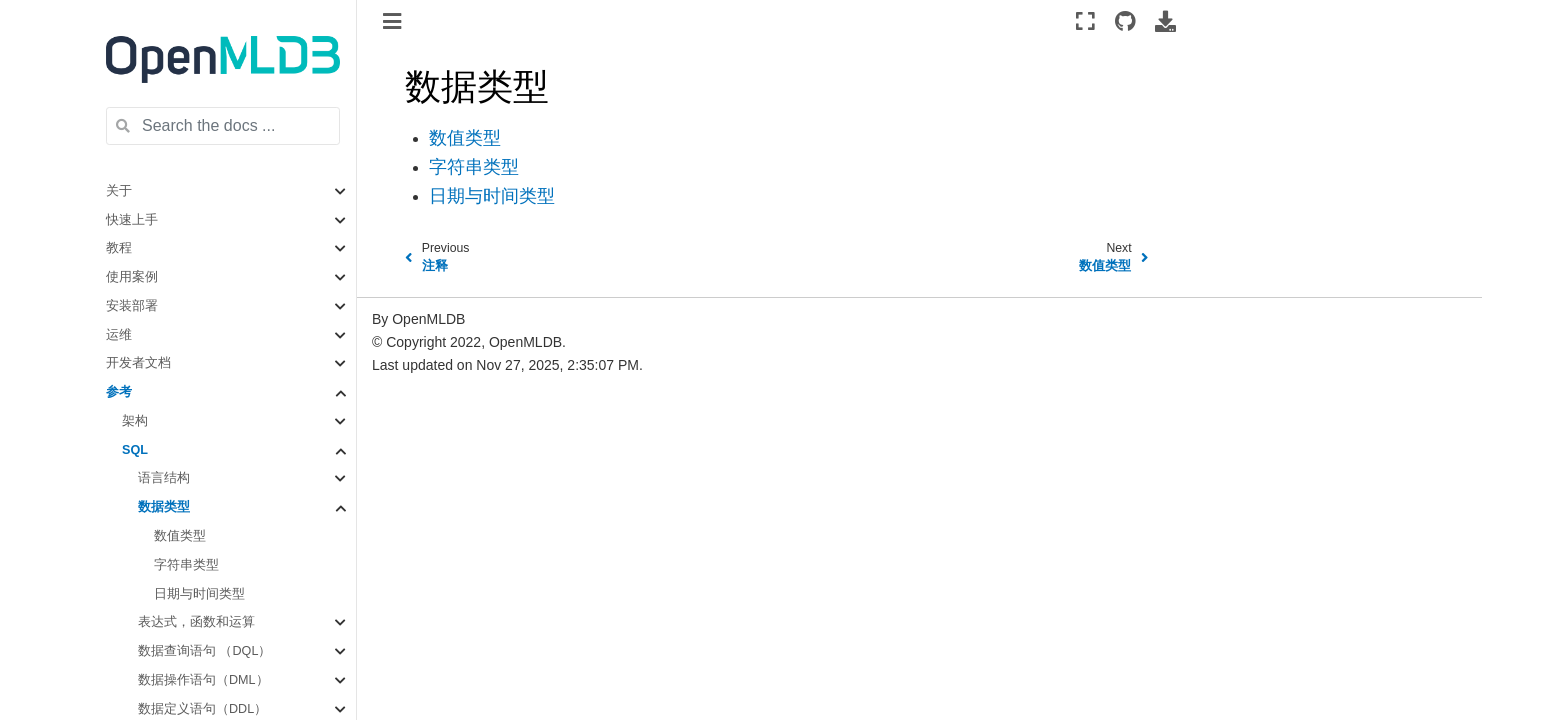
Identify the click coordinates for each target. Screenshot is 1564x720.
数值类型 (180, 536)
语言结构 (164, 478)
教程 (119, 248)
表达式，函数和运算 (196, 622)
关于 (119, 191)
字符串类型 (186, 565)
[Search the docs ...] (223, 126)
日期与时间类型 (199, 594)
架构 (135, 421)
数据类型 (164, 507)
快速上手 (132, 220)
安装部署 (132, 306)
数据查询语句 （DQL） (204, 651)
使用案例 (132, 277)
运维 (119, 335)
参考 (119, 392)
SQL (135, 450)
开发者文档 (138, 363)
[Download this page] (1165, 21)
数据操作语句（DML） (203, 680)
